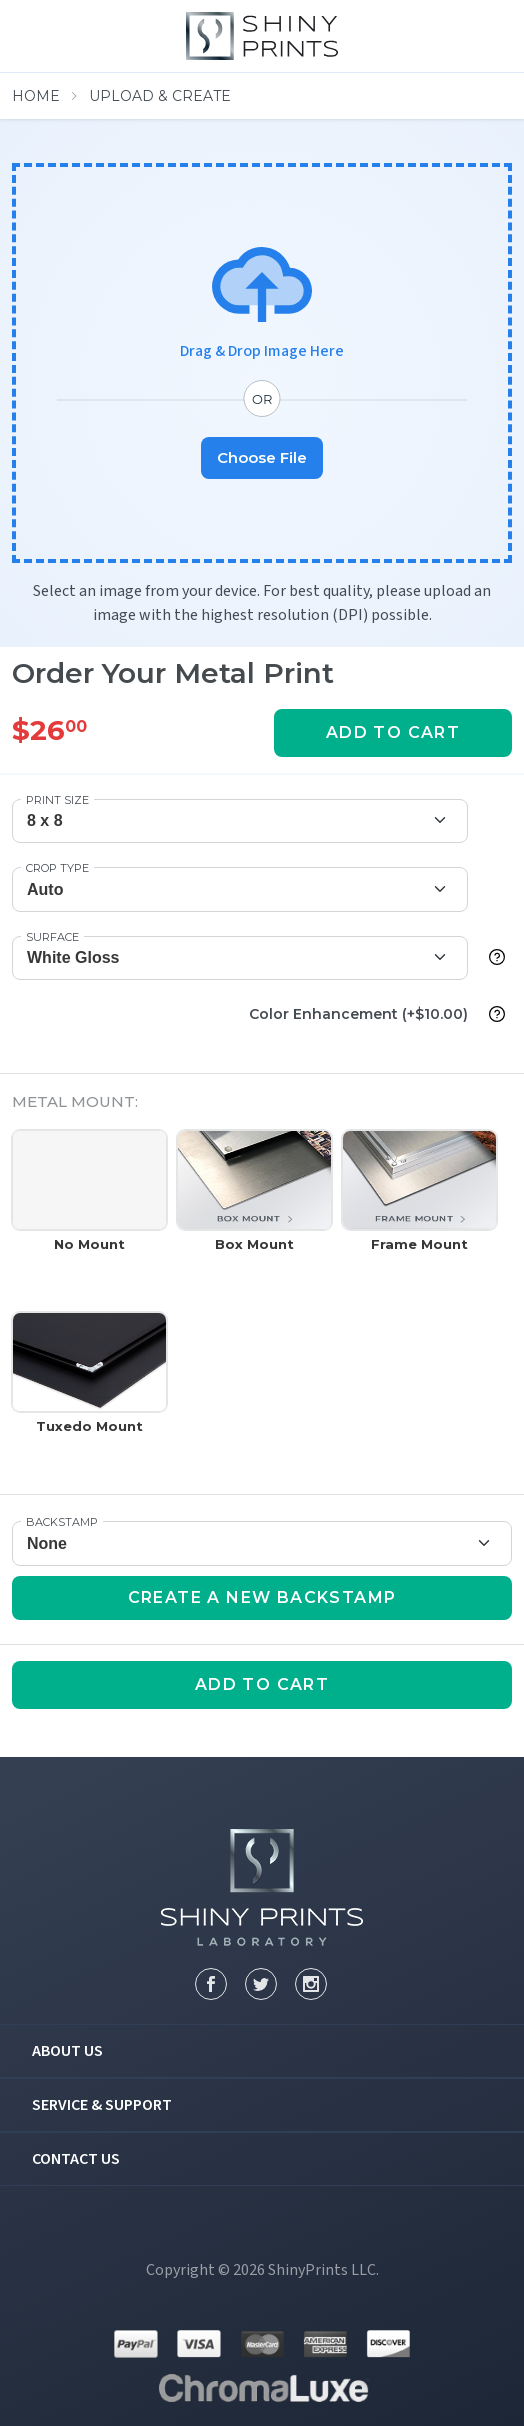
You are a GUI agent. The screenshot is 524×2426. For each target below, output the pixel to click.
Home (36, 96)
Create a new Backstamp (262, 1597)
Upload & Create (160, 96)
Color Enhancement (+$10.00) (358, 1014)
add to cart (393, 732)
